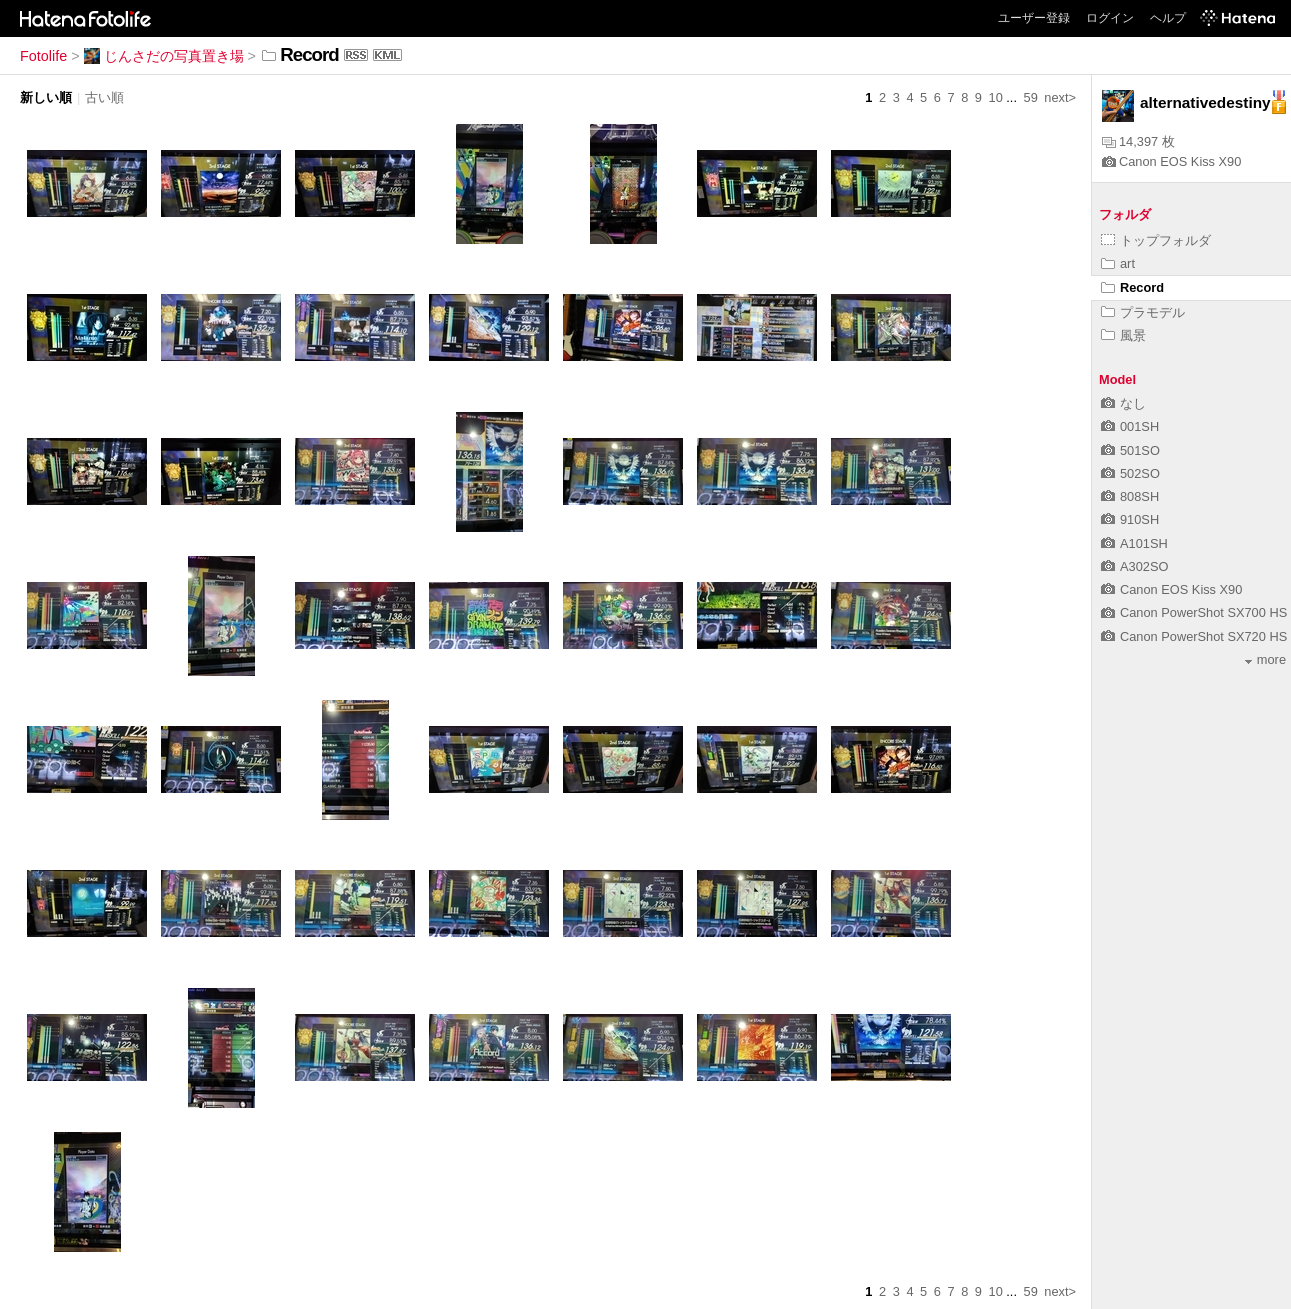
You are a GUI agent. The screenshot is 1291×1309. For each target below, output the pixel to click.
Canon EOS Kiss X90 (1171, 161)
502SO (1130, 473)
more (1265, 659)
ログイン (1110, 18)
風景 (1123, 335)
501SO (1130, 450)
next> (1060, 97)
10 (996, 97)
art (1118, 263)
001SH (1130, 426)
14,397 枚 (1138, 141)
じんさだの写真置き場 (164, 56)
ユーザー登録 (1034, 18)
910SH (1130, 519)
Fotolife (43, 56)
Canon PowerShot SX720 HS (1194, 636)
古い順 (104, 97)
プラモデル (1143, 312)
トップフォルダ (1156, 240)
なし (1123, 403)
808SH (1130, 496)
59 (1031, 97)
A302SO (1134, 566)
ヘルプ (1168, 18)
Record (1132, 287)
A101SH (1134, 543)
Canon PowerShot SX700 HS (1194, 612)
